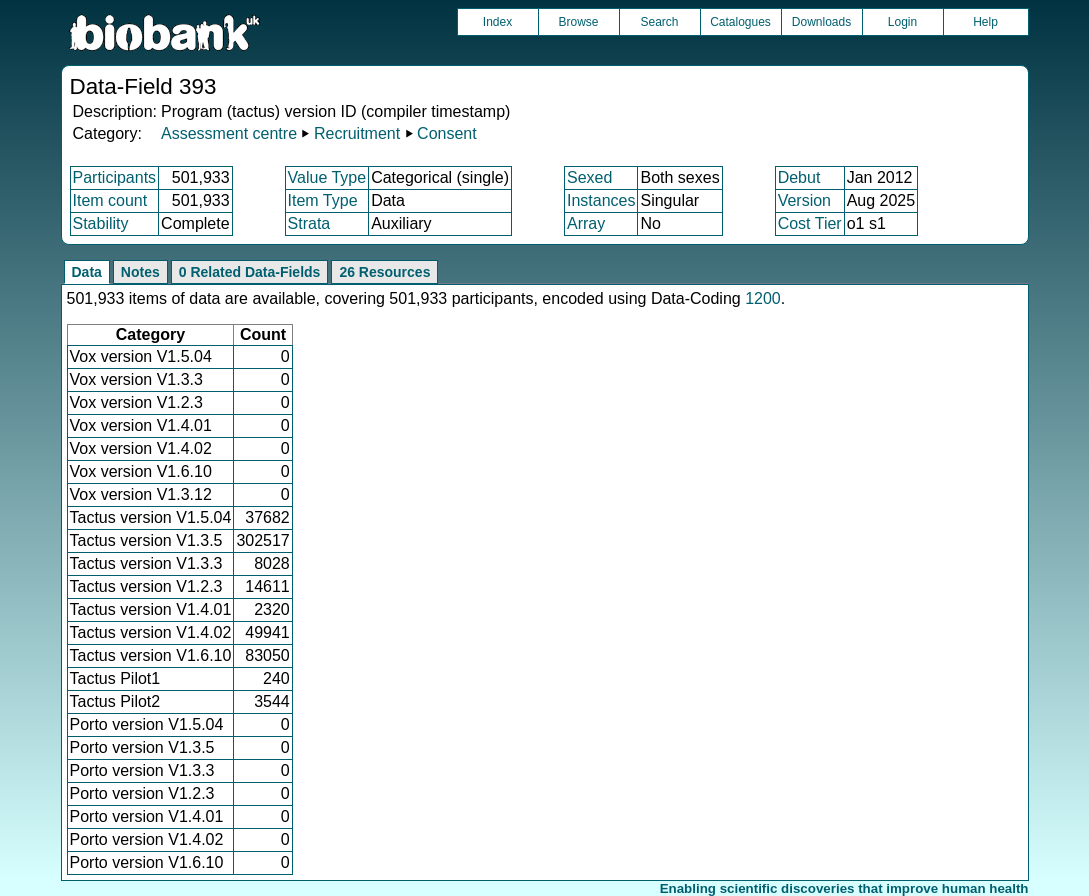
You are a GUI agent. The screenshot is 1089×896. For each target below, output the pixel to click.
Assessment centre (229, 133)
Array (586, 223)
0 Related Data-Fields (250, 272)
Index (497, 22)
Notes (140, 272)
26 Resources (384, 272)
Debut (799, 177)
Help (985, 22)
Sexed (589, 177)
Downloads (821, 22)
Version (804, 200)
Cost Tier (810, 223)
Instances (601, 200)
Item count (110, 200)
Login (902, 22)
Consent (447, 133)
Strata (309, 223)
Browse (578, 22)
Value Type (327, 177)
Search (659, 22)
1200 (763, 298)
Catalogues (740, 22)
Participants (115, 177)
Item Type (323, 200)
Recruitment (357, 133)
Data (87, 272)
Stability (101, 223)
